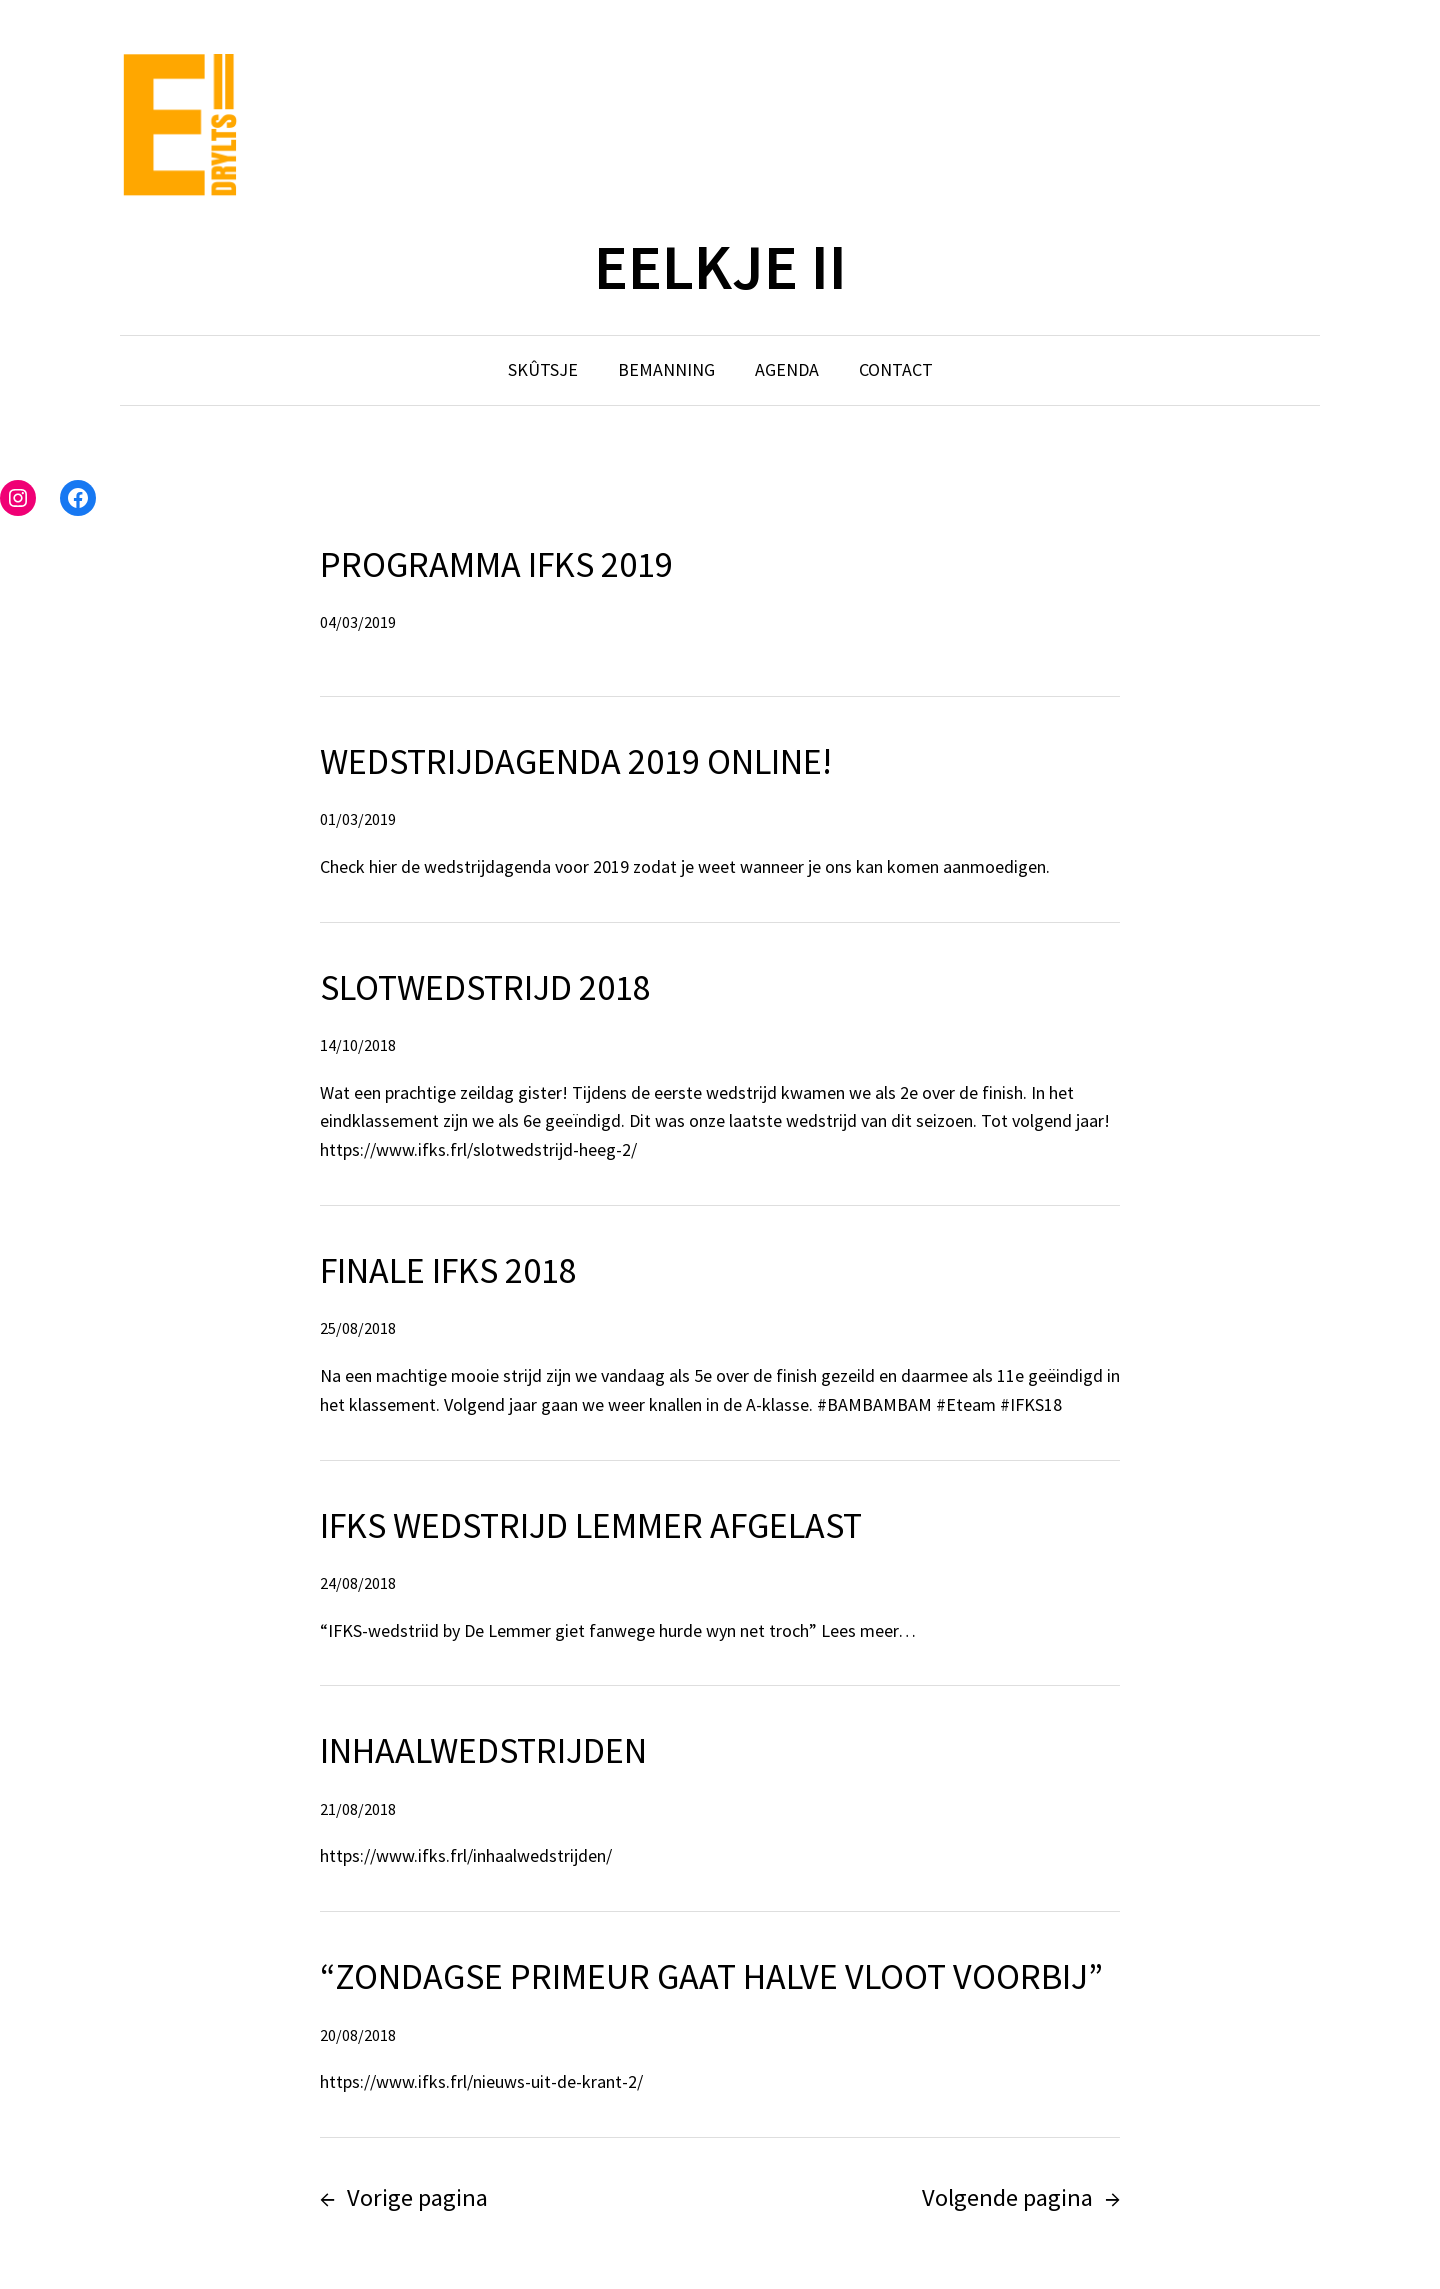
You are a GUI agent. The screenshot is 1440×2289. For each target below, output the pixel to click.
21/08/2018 (358, 1809)
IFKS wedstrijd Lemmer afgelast (591, 1525)
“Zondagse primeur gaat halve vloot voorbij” (711, 1976)
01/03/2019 (358, 819)
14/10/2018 (358, 1045)
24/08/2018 (358, 1583)
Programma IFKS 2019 (496, 564)
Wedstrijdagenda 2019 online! (576, 761)
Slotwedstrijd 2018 (485, 987)
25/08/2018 (358, 1328)
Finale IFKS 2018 (448, 1270)
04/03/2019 (358, 622)
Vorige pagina (404, 2197)
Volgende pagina (1021, 2197)
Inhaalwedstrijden (483, 1750)
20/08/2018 (358, 2035)
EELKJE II (720, 266)
